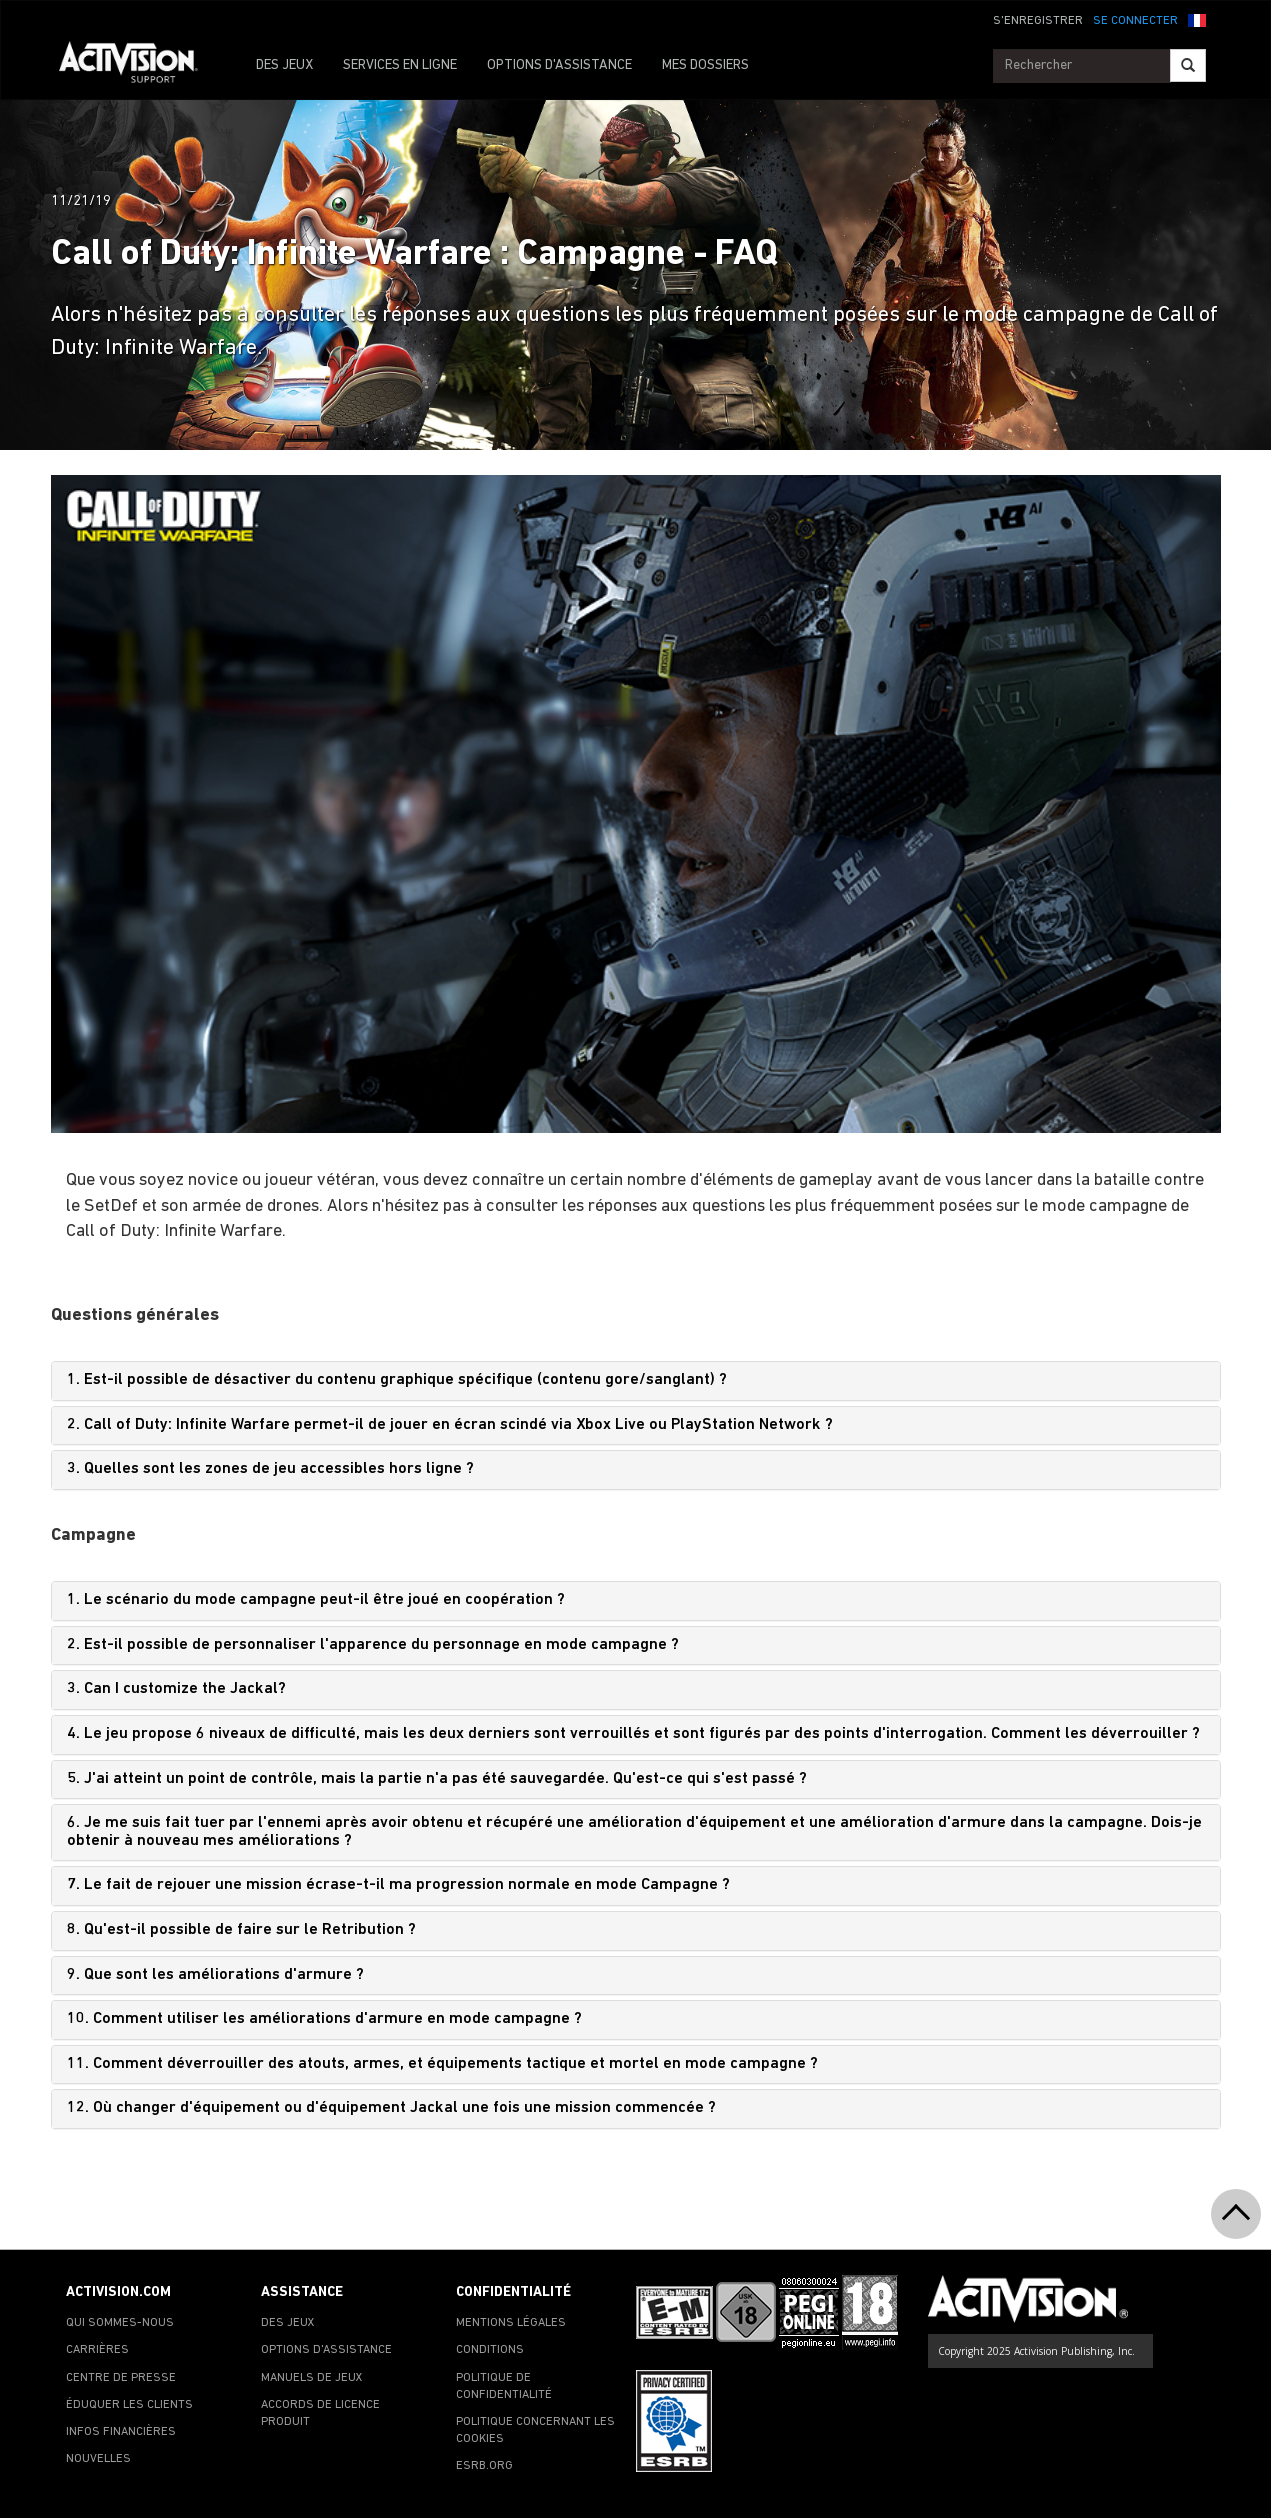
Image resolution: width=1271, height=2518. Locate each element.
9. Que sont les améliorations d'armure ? (215, 1975)
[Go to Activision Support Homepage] (138, 66)
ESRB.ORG (484, 2466)
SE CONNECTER (1135, 21)
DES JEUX (284, 65)
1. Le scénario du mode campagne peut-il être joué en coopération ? (316, 1600)
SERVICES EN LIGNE (400, 65)
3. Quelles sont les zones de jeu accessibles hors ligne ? (270, 1469)
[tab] (636, 1381)
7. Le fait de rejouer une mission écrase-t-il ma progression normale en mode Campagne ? (398, 1885)
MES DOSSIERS (705, 65)
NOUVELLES (98, 2459)
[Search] (1188, 65)
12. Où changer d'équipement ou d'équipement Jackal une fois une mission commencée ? (391, 2108)
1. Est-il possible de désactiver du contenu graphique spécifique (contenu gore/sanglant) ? (397, 1380)
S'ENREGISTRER (1038, 21)
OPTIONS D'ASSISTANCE (559, 65)
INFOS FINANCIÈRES (121, 2432)
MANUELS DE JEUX (312, 2378)
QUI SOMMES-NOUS (120, 2323)
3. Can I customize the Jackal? (176, 1689)
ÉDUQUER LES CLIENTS (129, 2405)
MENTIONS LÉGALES (511, 2323)
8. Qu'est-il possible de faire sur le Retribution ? (241, 1930)
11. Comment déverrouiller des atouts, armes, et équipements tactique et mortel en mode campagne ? (442, 2064)
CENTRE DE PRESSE (121, 2378)
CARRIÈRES (97, 2350)
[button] (1197, 19)
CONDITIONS (490, 2350)
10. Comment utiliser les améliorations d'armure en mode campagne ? (324, 2019)
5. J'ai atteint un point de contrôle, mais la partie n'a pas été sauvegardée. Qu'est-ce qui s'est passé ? (437, 1779)
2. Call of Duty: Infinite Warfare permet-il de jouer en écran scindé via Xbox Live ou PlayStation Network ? (450, 1425)
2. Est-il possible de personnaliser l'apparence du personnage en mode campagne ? (373, 1645)
